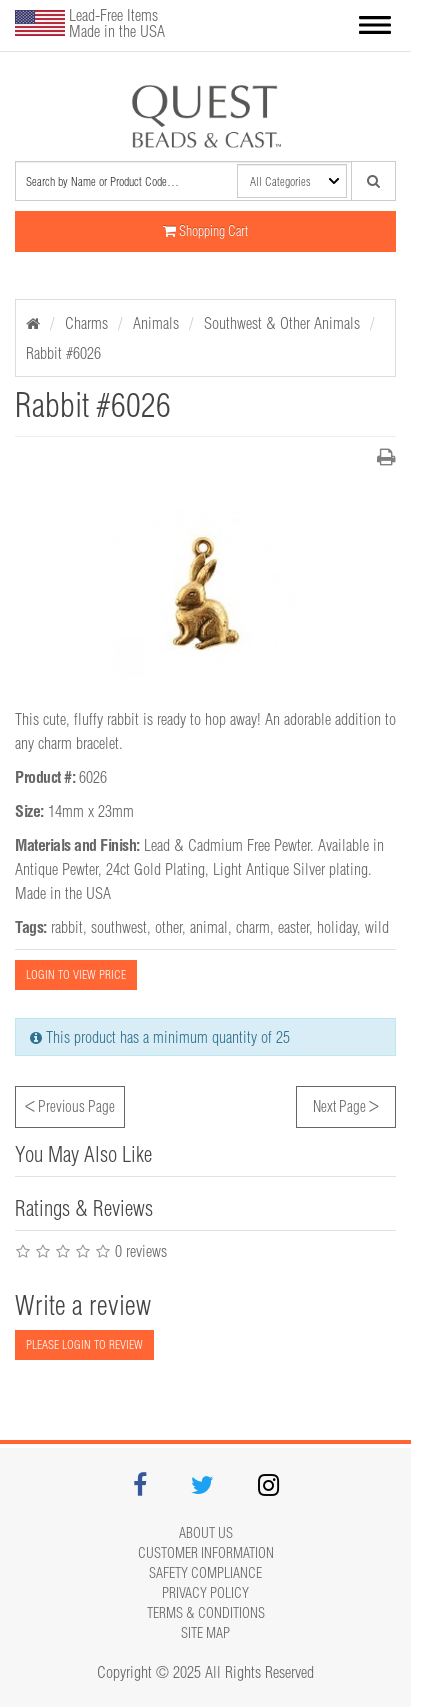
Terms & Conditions (206, 1613)
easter (293, 927)
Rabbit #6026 (63, 353)
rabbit (67, 927)
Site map (205, 1633)
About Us (206, 1533)
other (168, 927)
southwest (119, 927)
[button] (375, 27)
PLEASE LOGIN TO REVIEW (84, 1344)
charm (253, 927)
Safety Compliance (205, 1573)
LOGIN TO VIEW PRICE (76, 974)
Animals (156, 323)
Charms (86, 323)
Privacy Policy (205, 1593)
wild (377, 927)
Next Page (346, 1104)
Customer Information (206, 1553)
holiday (337, 927)
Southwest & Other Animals (282, 323)
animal (209, 927)
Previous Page (70, 1104)
